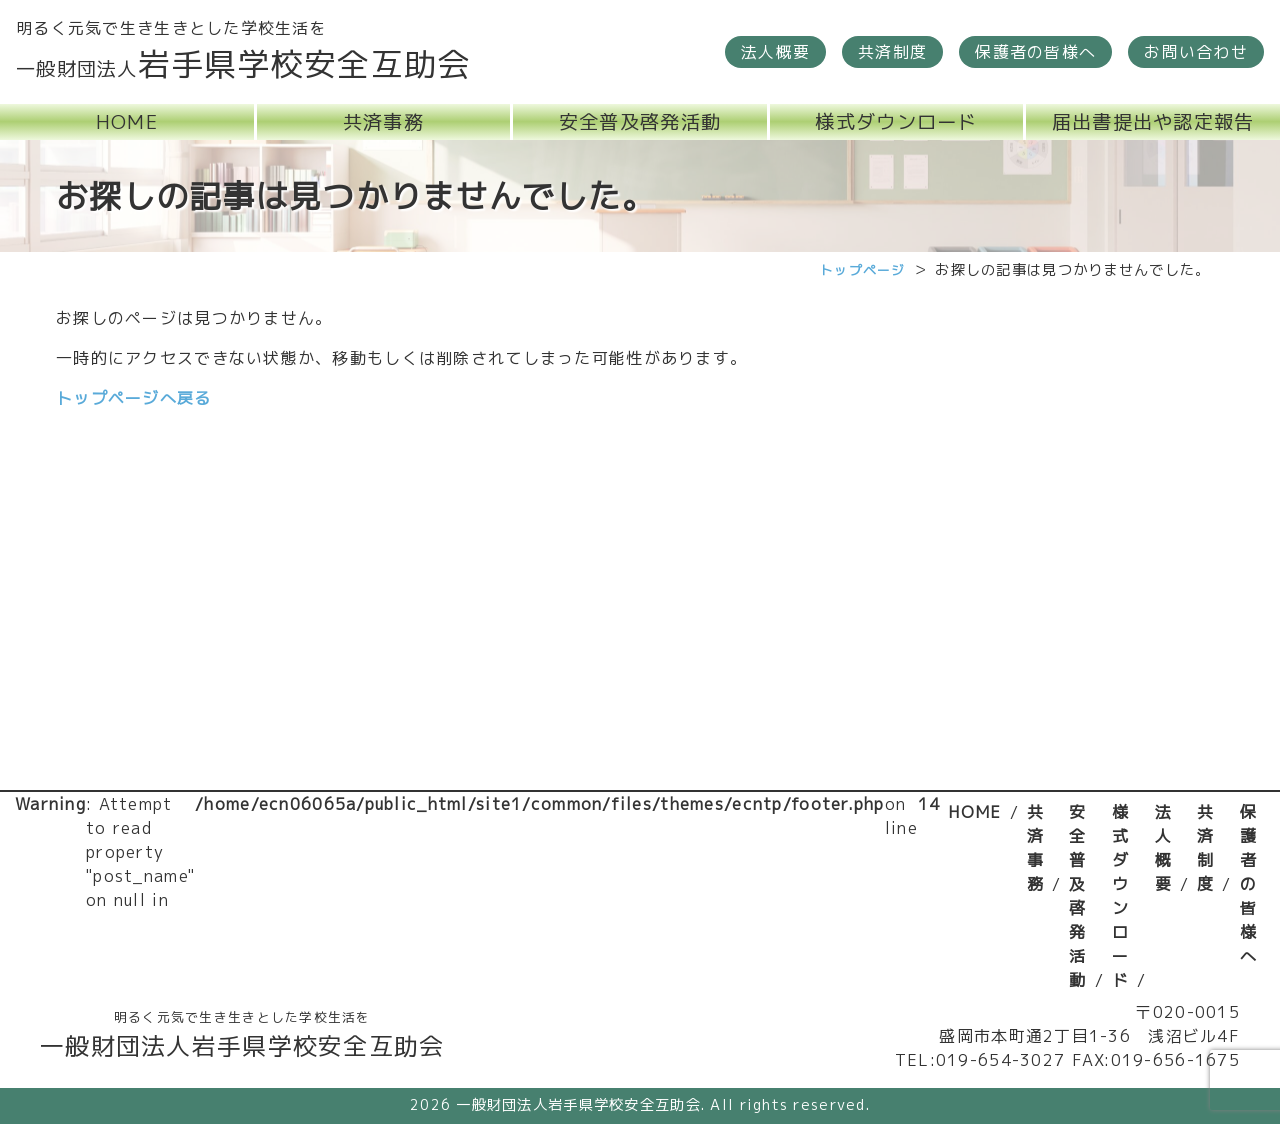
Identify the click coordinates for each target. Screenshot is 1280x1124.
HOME (974, 812)
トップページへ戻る (134, 398)
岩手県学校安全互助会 (243, 64)
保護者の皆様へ (1248, 884)
